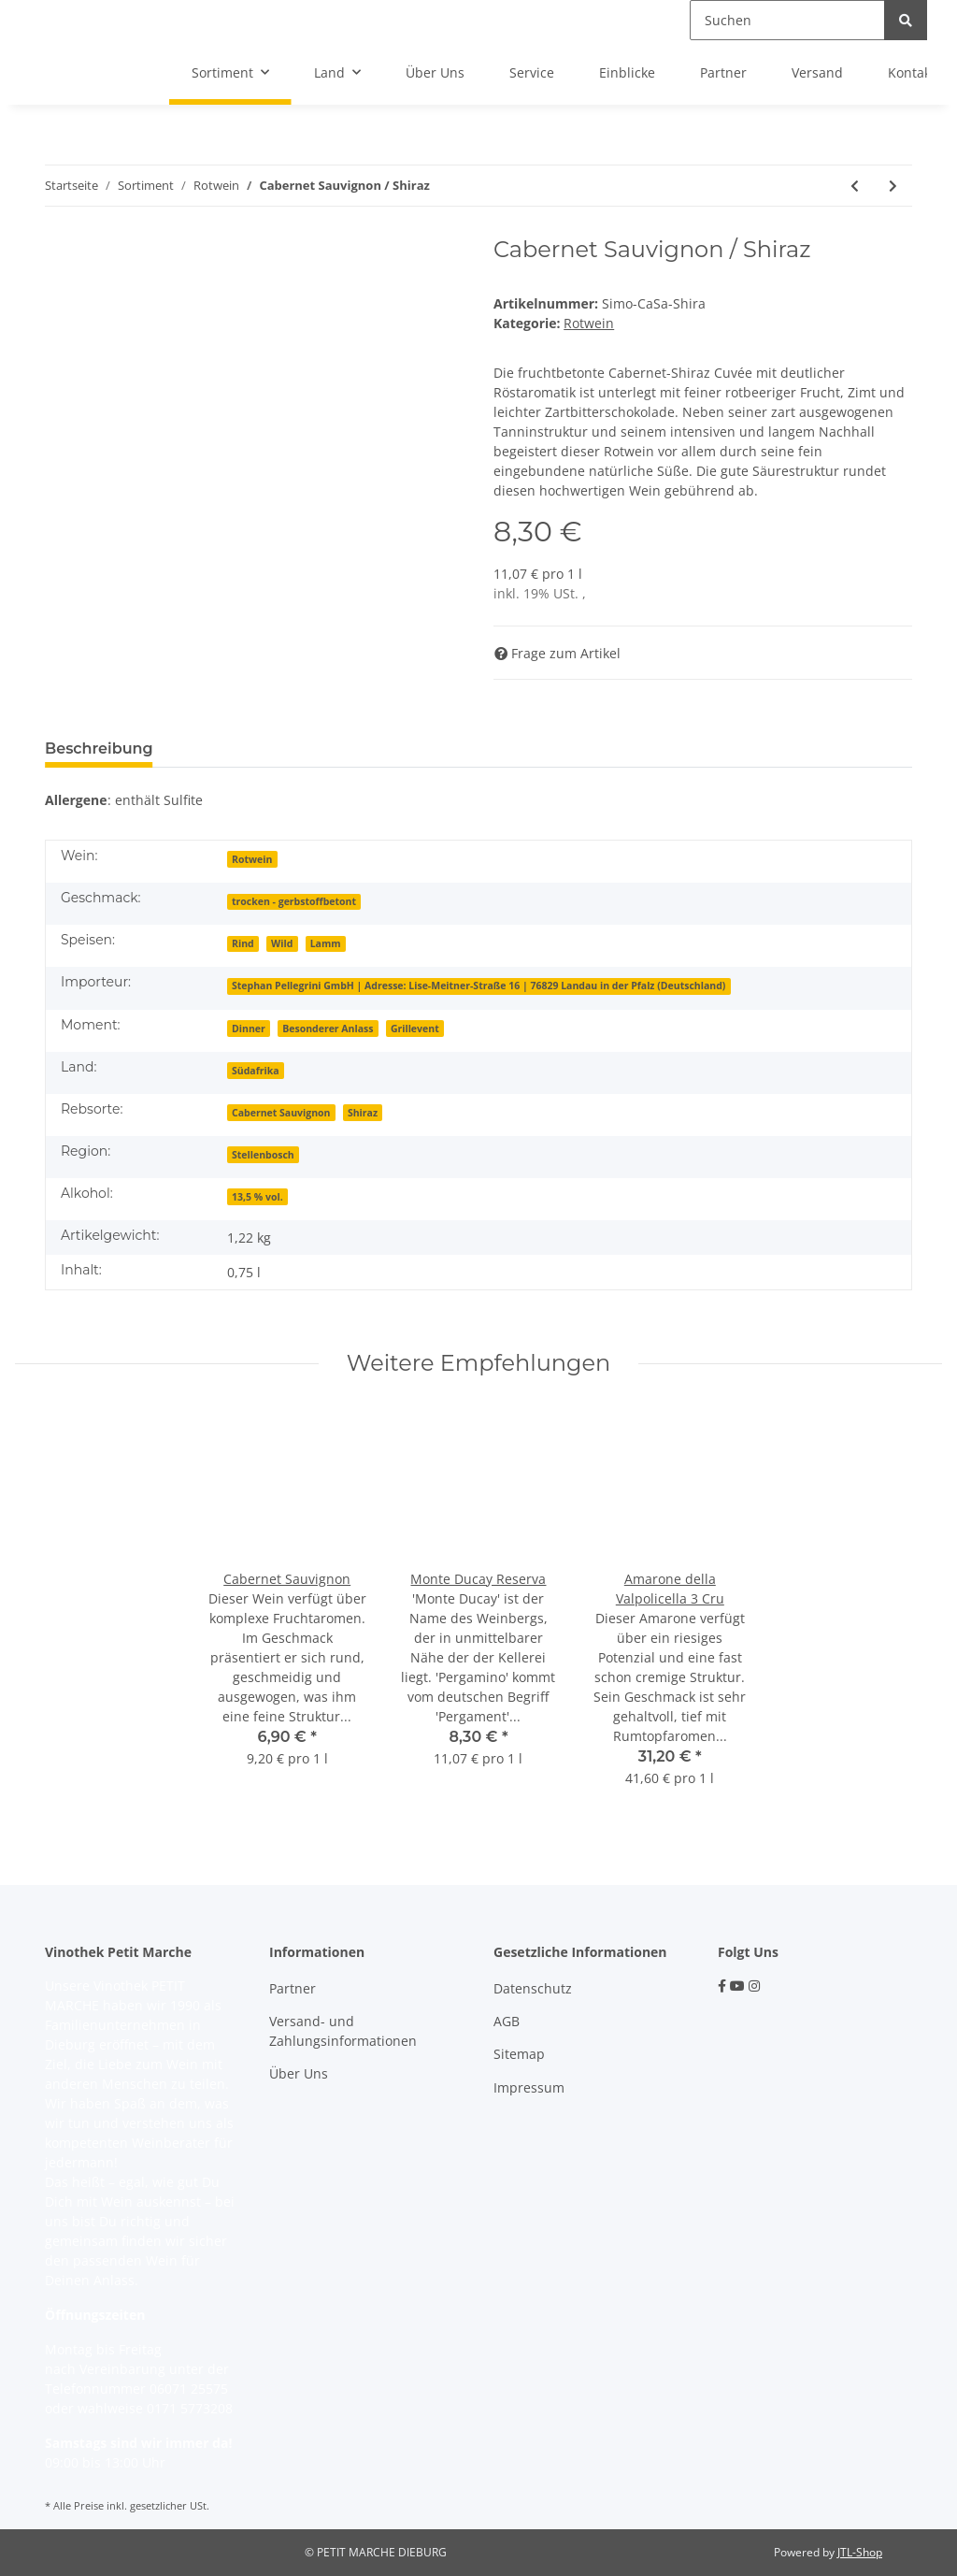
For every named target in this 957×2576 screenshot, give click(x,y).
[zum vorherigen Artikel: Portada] (855, 185)
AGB (506, 2021)
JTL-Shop (859, 2552)
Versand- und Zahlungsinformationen (343, 2031)
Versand (817, 72)
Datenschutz (532, 1988)
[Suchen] (787, 20)
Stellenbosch (263, 1154)
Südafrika (255, 1070)
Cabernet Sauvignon (281, 1112)
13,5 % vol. (257, 1196)
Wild (282, 943)
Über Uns (435, 72)
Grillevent (415, 1028)
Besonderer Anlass (327, 1028)
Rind (243, 943)
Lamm (325, 943)
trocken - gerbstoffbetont (294, 901)
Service (531, 72)
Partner (723, 72)
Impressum (528, 2087)
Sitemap (519, 2054)
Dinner (248, 1028)
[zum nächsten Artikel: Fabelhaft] (893, 185)
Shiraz (363, 1112)
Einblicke (627, 72)
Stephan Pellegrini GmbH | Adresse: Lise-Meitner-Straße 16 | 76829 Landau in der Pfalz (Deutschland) (478, 985)
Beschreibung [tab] (99, 748)
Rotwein (589, 323)
